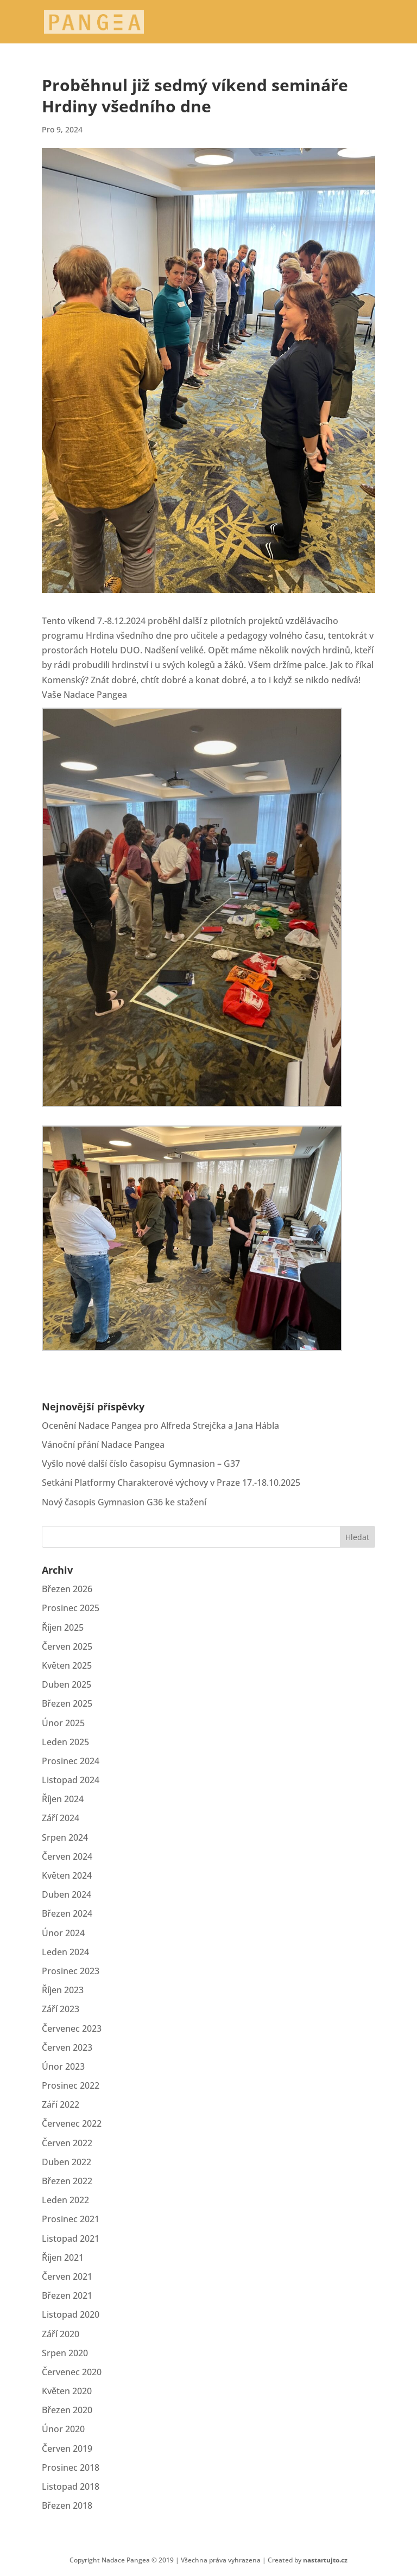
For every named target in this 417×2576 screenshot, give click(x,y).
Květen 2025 (67, 1665)
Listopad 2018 (70, 2486)
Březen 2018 (67, 2505)
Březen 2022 (67, 2181)
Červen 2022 (67, 2143)
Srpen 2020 (65, 2353)
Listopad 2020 (70, 2314)
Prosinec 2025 (70, 1608)
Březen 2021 (67, 2295)
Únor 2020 (63, 2429)
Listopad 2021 (70, 2238)
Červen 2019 (67, 2448)
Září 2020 (60, 2334)
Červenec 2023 (72, 2028)
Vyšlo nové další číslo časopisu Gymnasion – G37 (141, 1464)
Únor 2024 (63, 1933)
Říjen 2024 (63, 1799)
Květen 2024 (67, 1875)
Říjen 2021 (63, 2257)
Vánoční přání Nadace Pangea (103, 1445)
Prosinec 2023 (70, 1971)
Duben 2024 (66, 1894)
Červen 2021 (67, 2276)
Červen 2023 (67, 2047)
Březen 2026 (67, 1589)
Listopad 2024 (70, 1780)
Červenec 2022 (72, 2123)
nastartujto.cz (325, 2560)
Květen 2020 (67, 2391)
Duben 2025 (66, 1684)
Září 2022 (60, 2104)
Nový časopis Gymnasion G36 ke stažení (124, 1502)
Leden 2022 (65, 2200)
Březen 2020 (67, 2410)
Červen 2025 (67, 1646)
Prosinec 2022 (70, 2085)
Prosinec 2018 (70, 2467)
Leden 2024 (65, 1952)
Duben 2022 (66, 2162)
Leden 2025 (65, 1742)
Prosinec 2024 (70, 1761)
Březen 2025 (67, 1703)
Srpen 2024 (65, 1837)
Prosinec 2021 (70, 2219)
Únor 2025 (63, 1723)
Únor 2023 (63, 2066)
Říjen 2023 (63, 1990)
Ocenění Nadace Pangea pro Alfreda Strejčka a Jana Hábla (160, 1426)
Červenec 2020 (72, 2372)
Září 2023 (60, 2009)
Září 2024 (60, 1818)
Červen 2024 (67, 1856)
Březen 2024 (67, 1913)
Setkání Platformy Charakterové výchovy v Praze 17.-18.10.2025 (171, 1483)
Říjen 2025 (63, 1627)
